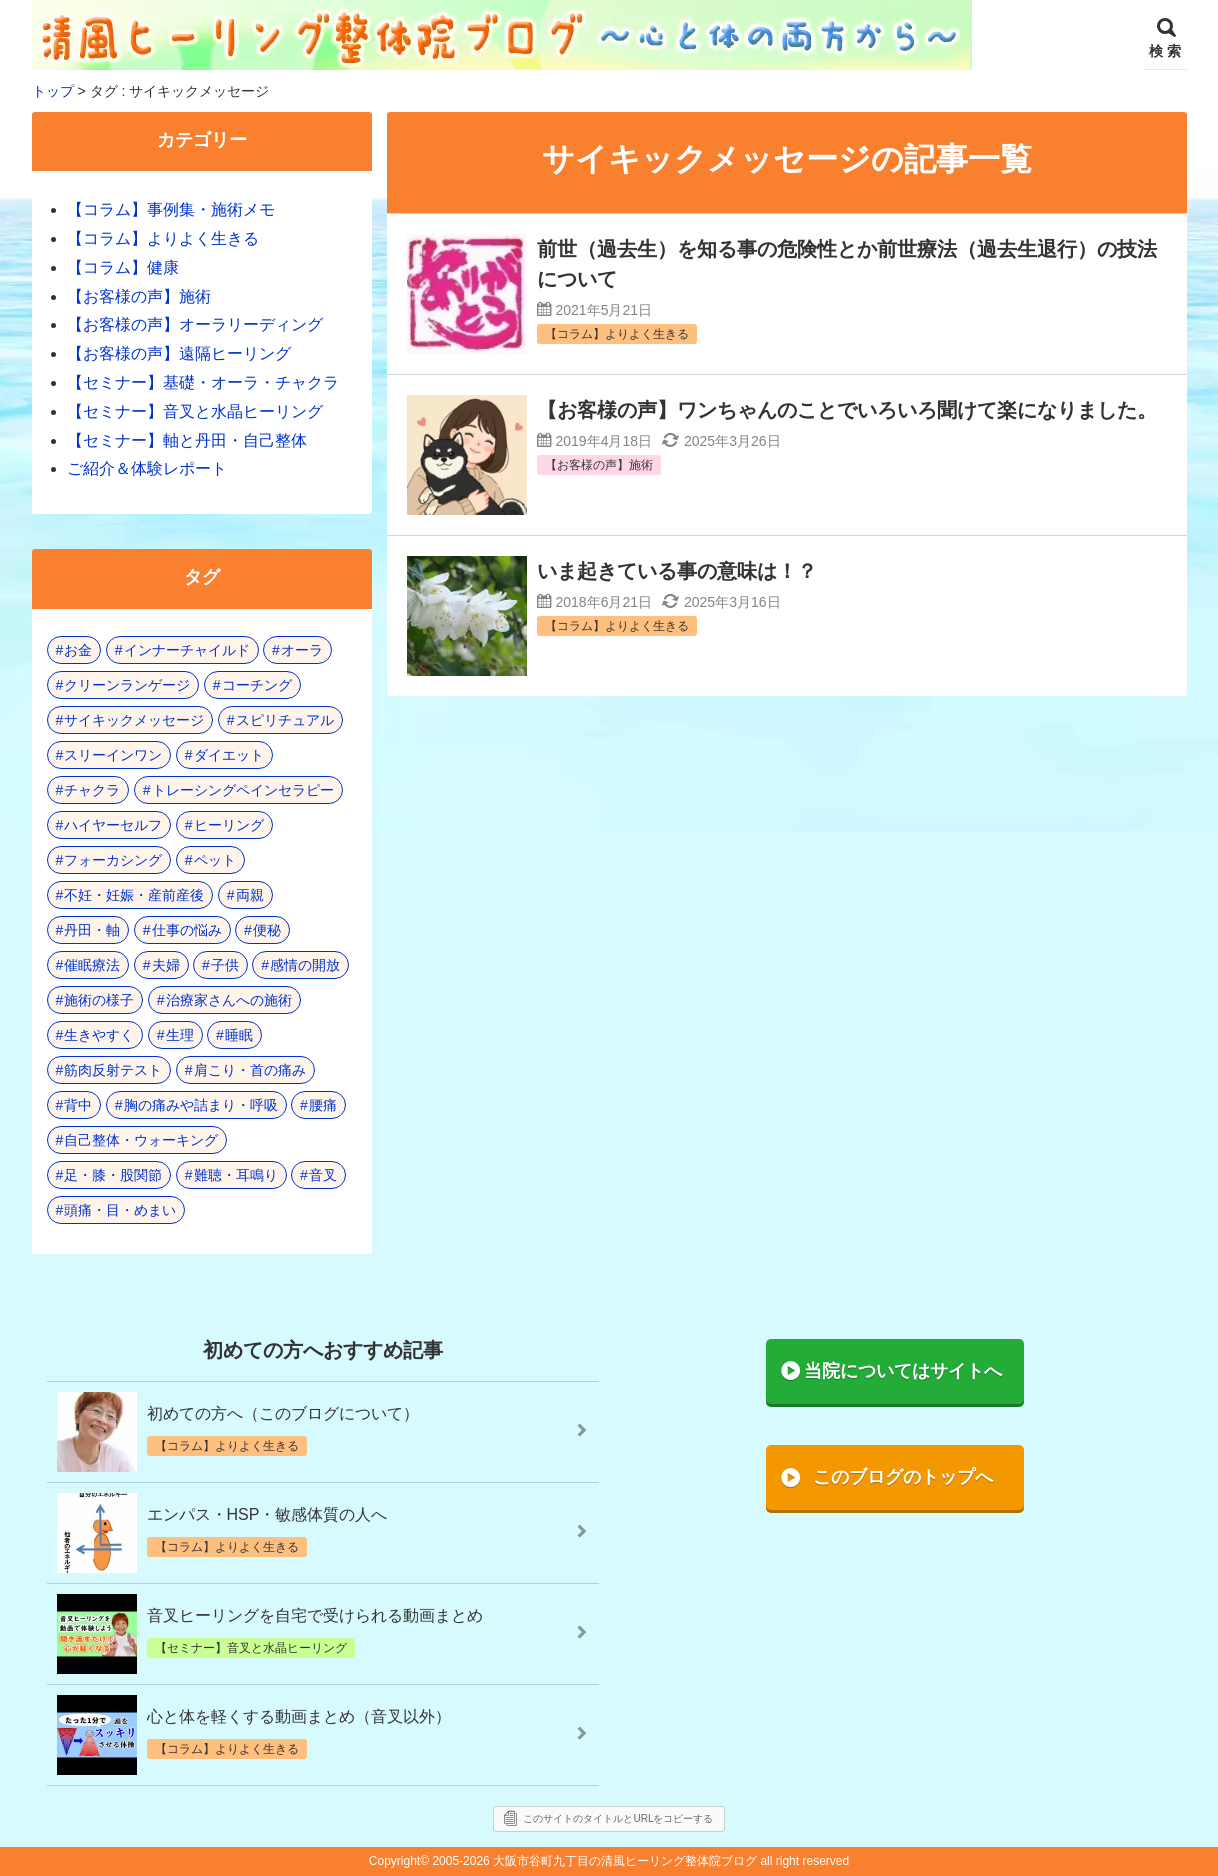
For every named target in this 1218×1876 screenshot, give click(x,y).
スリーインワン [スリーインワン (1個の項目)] (113, 755)
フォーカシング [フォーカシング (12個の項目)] (113, 860)
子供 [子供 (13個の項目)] (225, 965)
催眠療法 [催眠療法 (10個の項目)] (92, 965)
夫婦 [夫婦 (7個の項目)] (166, 965)
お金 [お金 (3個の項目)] (78, 650)
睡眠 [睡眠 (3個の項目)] (239, 1035)
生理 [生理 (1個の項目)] (180, 1035)
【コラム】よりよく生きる (163, 238)
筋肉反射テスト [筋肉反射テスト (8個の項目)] (113, 1070)
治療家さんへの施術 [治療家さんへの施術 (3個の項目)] (229, 1000)
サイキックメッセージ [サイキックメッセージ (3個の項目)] (134, 720)
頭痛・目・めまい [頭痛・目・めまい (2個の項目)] (120, 1210)
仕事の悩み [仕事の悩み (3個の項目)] (187, 930)
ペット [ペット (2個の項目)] (215, 860)
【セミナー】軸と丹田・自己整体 (187, 440)
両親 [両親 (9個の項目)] (250, 895)
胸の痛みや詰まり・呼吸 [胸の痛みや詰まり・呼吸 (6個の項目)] (201, 1105)
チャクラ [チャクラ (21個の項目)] (92, 790)
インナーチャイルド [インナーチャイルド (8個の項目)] (187, 650)
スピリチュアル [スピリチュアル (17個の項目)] (285, 720)
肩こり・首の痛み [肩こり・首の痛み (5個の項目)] (250, 1070)
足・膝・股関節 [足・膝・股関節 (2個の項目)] (113, 1175)
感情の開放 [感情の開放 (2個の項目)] (305, 965)
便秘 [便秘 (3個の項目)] (267, 930)
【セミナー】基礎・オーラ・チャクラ (203, 382)
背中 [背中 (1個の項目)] (78, 1105)
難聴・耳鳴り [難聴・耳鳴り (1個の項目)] (236, 1175)
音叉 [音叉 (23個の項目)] (323, 1175)
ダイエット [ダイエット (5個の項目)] (229, 755)
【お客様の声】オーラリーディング (195, 324)
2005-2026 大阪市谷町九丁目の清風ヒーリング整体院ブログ (594, 1861)
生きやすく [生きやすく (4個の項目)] (99, 1035)
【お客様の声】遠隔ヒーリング (179, 353)
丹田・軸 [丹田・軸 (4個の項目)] (92, 930)
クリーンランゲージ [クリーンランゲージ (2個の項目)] (127, 685)
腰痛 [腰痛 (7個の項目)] (323, 1105)
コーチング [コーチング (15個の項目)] (257, 685)
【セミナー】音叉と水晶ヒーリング (195, 411)
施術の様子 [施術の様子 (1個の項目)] (99, 1000)
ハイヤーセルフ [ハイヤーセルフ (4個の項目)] (113, 825)
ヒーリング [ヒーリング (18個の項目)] (229, 825)
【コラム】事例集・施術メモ (171, 209)
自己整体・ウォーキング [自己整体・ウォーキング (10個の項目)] (141, 1140)
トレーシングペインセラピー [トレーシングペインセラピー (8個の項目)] (243, 790)
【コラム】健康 (123, 267)
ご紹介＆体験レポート (147, 468)
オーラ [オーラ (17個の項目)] (302, 650)
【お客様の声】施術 (139, 296)
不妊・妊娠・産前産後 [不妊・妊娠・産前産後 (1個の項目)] (134, 895)
